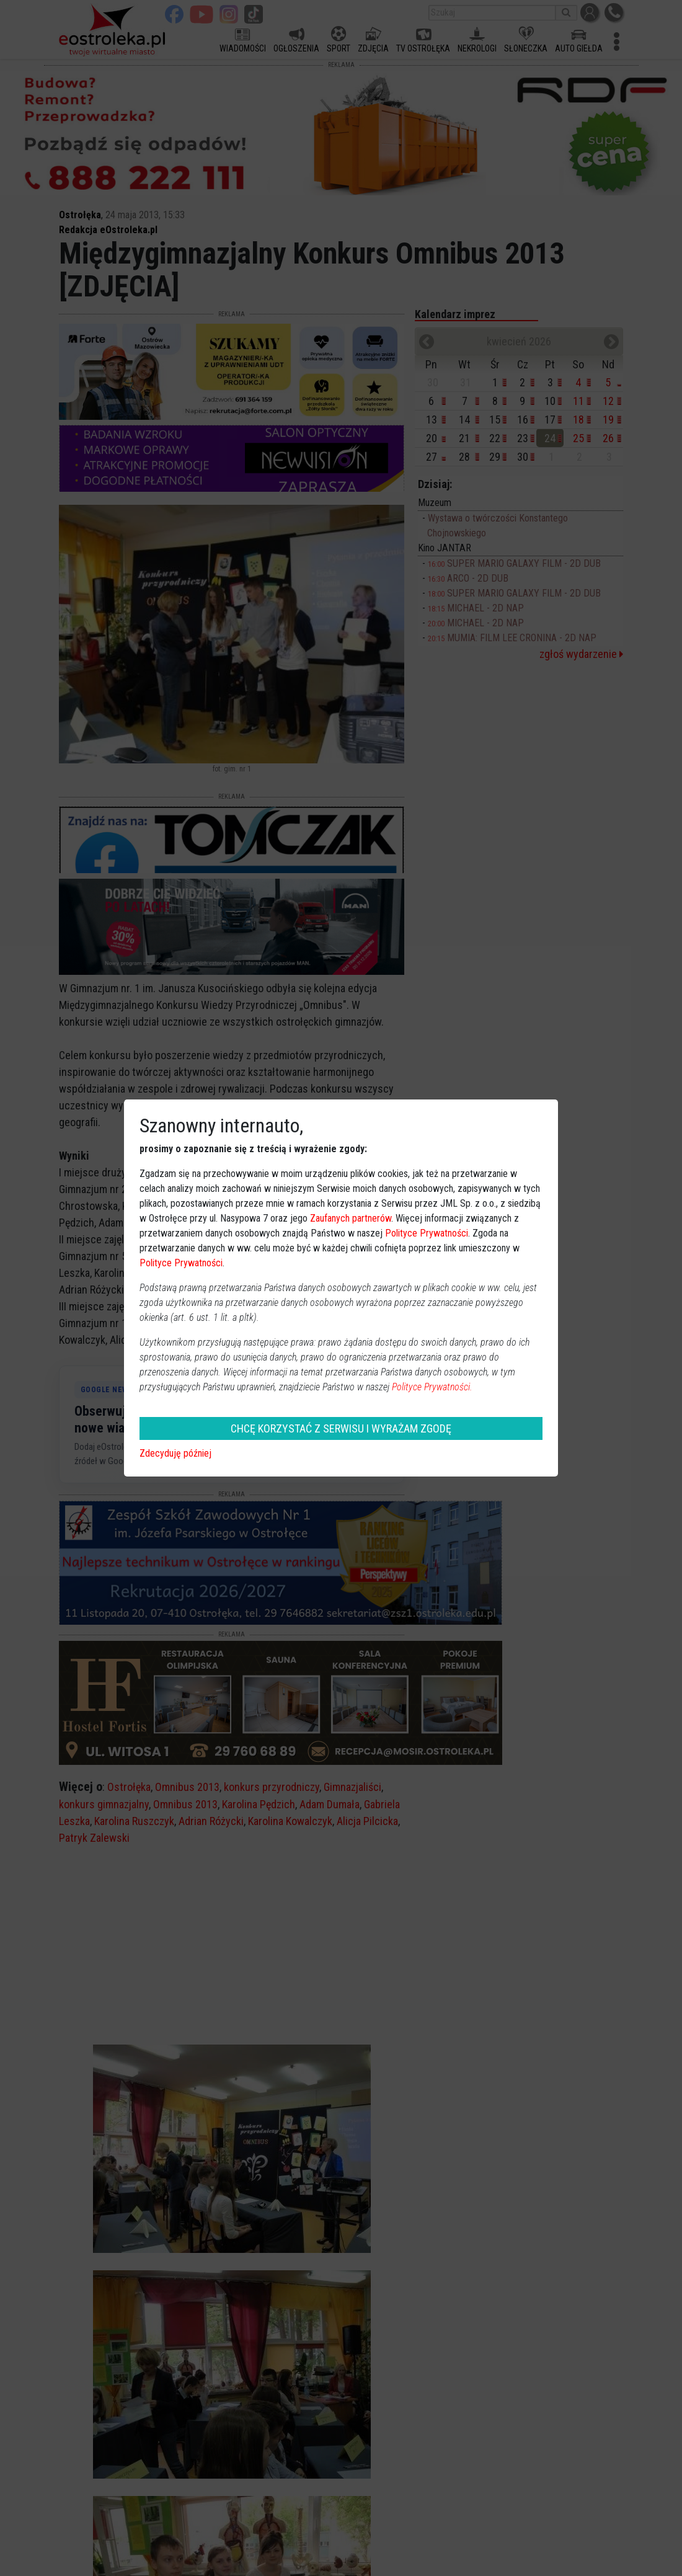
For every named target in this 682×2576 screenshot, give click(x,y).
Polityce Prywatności (426, 1233)
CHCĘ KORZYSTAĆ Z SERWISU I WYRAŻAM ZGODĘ (341, 1428)
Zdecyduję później (175, 1453)
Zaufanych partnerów (350, 1218)
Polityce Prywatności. (432, 1387)
